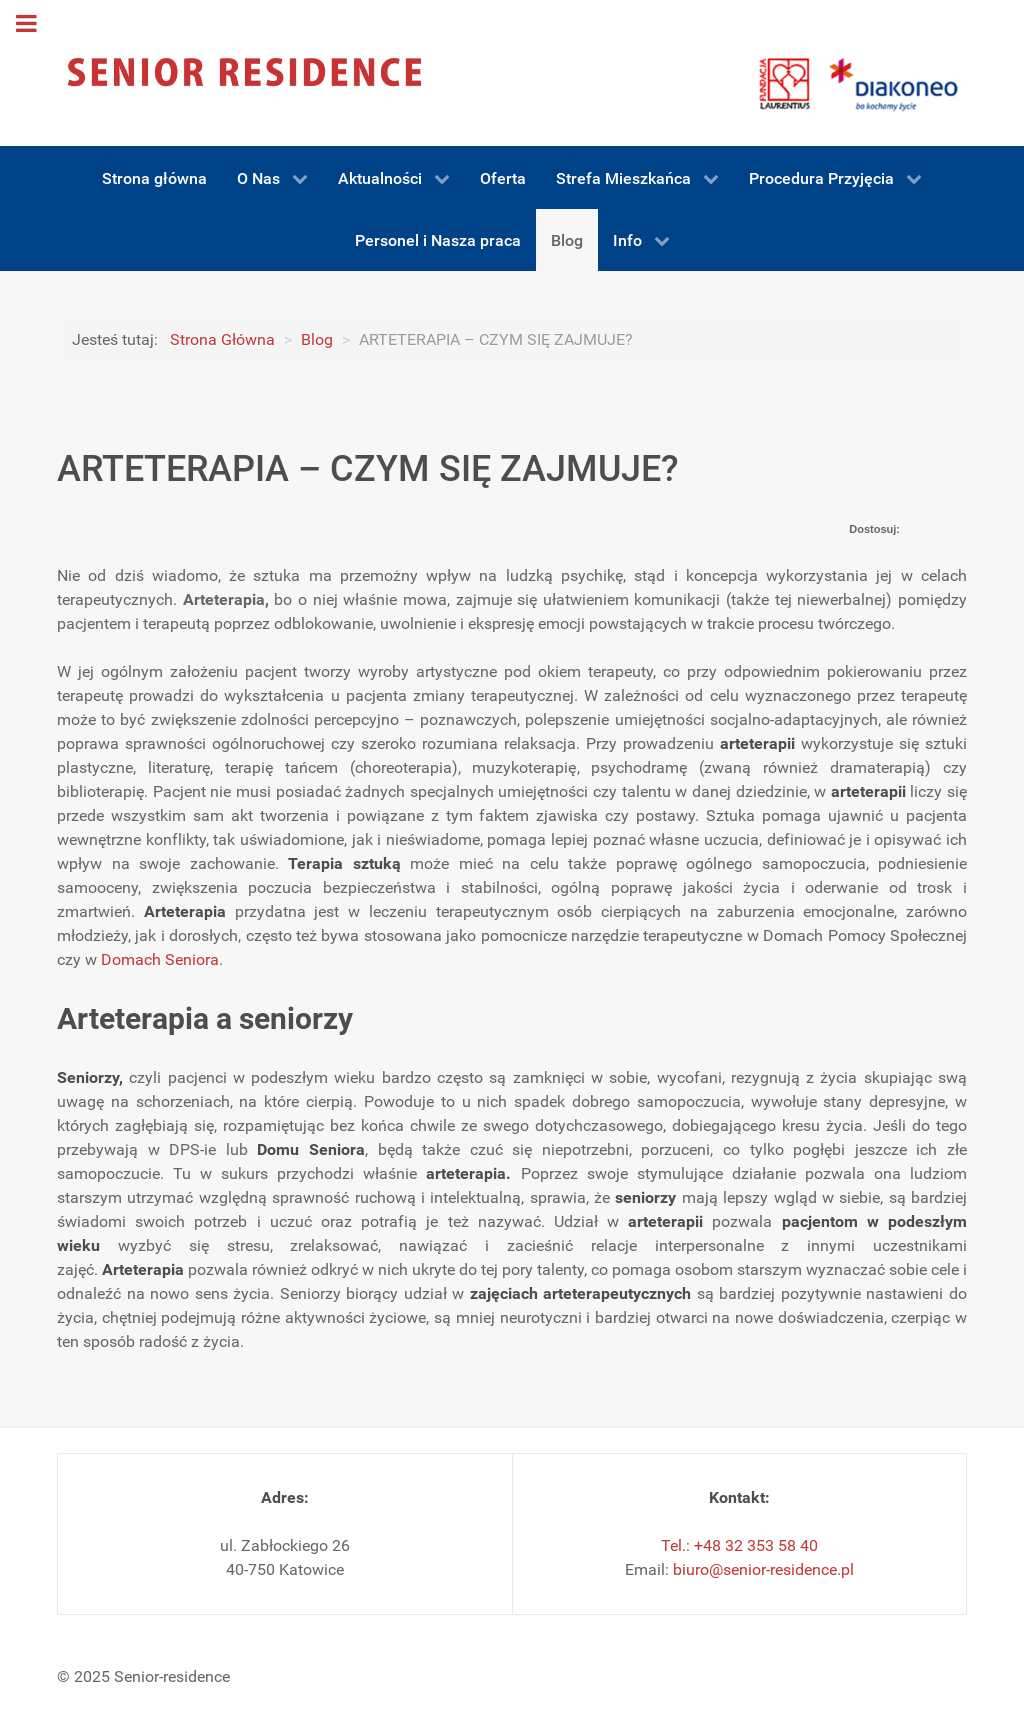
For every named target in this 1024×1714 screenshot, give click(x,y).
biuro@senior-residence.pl (763, 1569)
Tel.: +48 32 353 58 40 (739, 1545)
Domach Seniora (160, 959)
